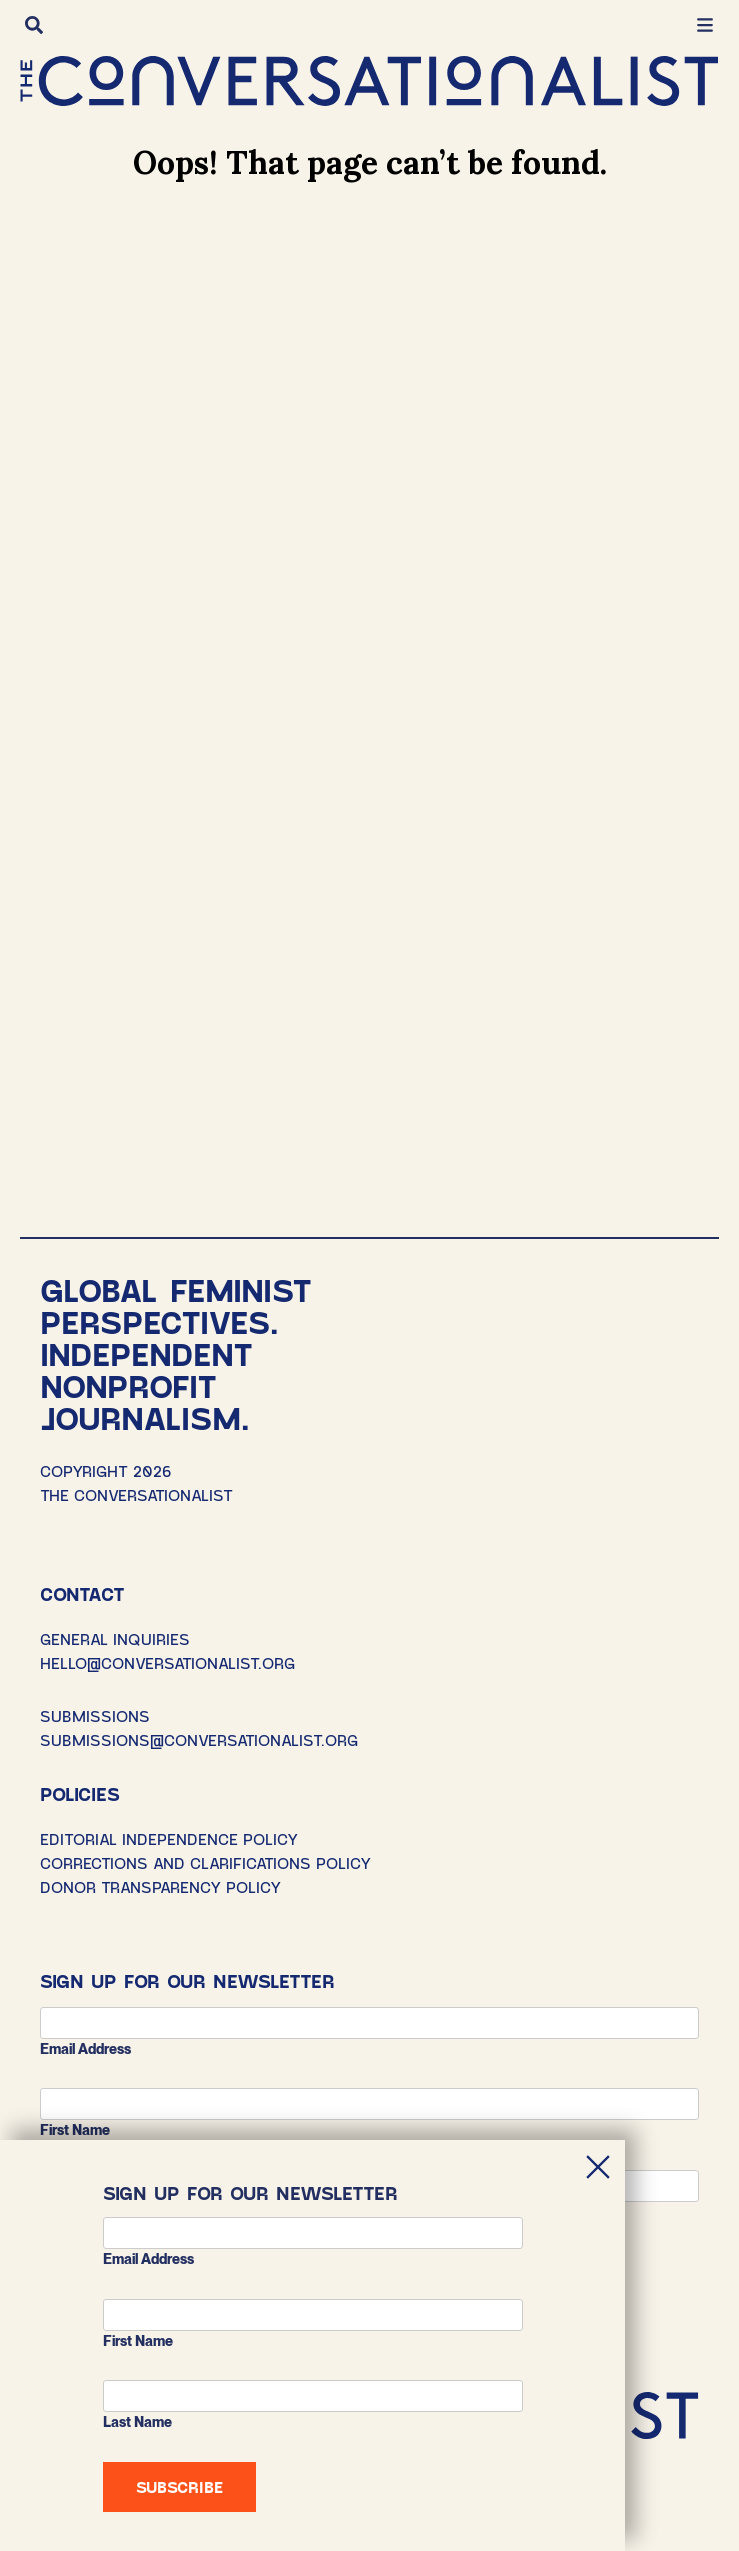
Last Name (137, 2422)
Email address (85, 2049)
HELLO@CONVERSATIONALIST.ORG (167, 1662)
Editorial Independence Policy (169, 1838)
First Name (75, 2130)
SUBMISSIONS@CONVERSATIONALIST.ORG (199, 1739)
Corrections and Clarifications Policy (205, 1862)
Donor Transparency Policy (160, 1886)
